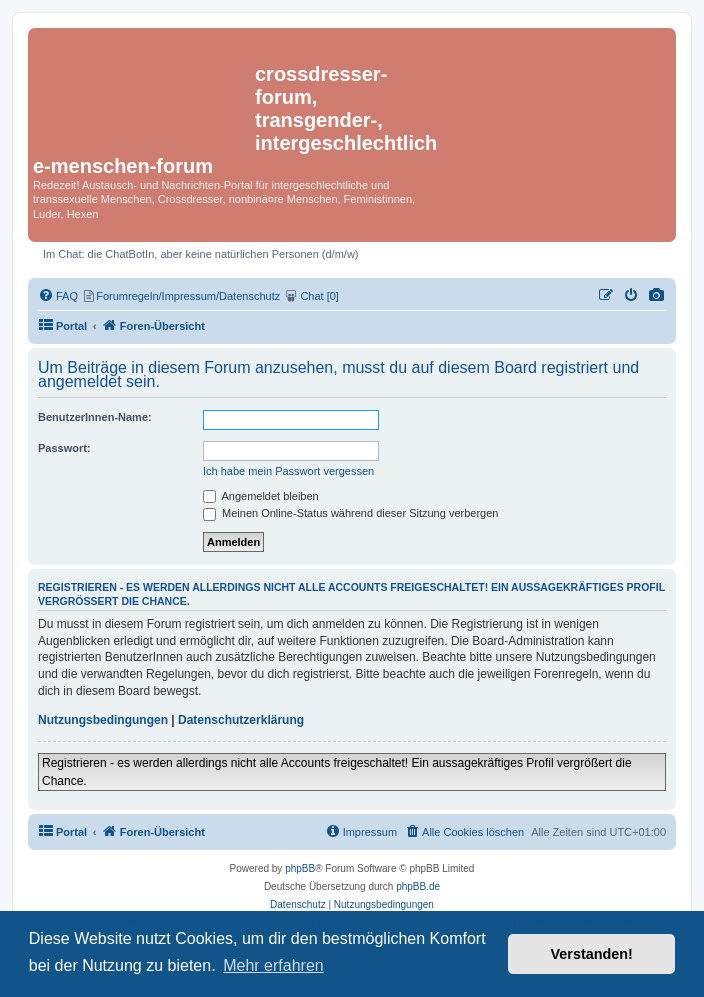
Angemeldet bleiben (261, 496)
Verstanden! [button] (592, 954)
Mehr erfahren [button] (273, 965)
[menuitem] (657, 296)
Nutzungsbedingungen (103, 720)
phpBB (300, 868)
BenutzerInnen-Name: (95, 417)
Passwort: (64, 448)
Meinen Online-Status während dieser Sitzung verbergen (350, 513)
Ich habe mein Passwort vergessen (288, 471)
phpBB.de (418, 886)
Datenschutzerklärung (241, 720)
